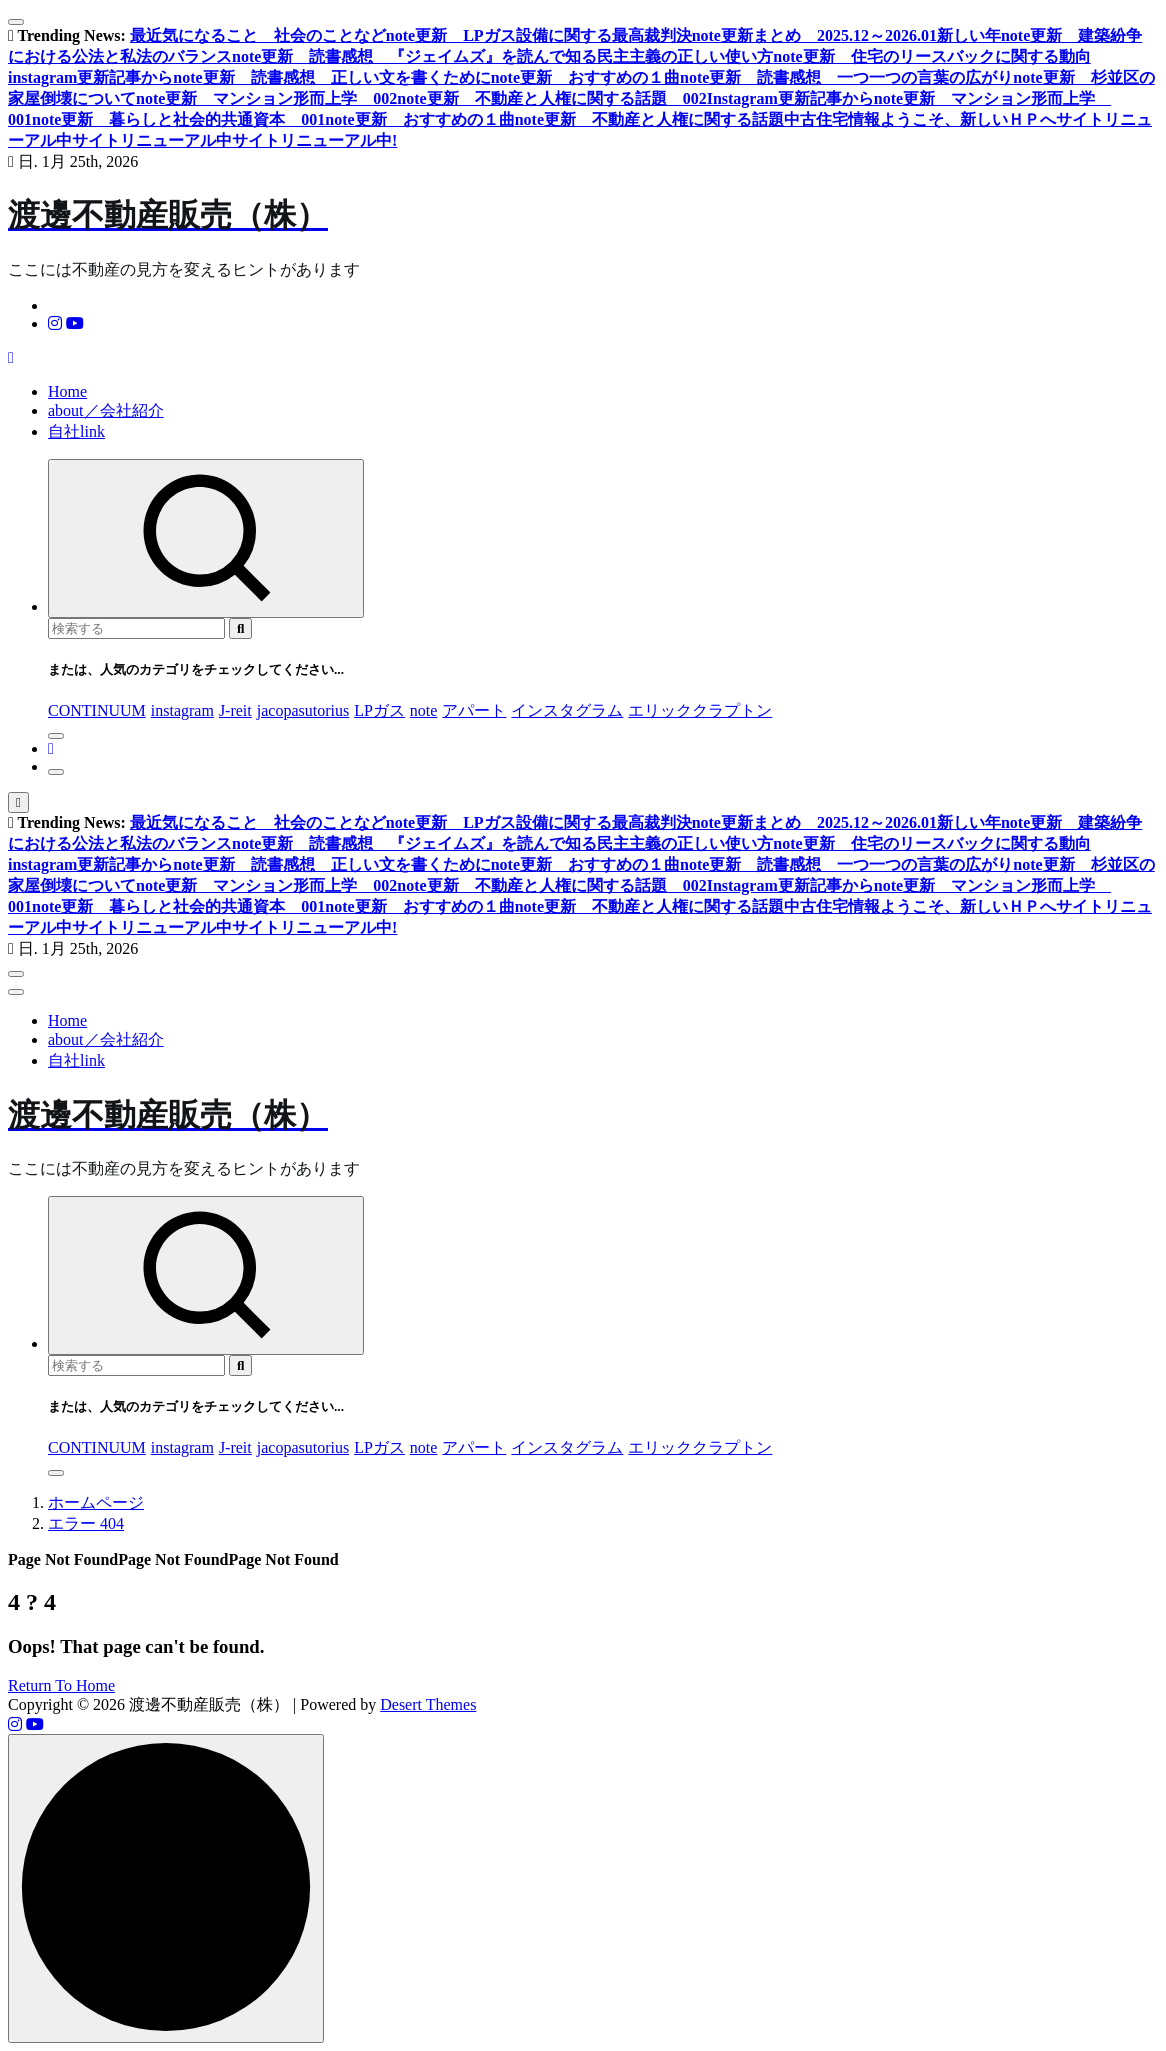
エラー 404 (86, 1523)
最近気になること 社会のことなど (258, 35)
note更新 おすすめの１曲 (585, 77)
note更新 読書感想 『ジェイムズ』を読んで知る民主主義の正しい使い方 (502, 56)
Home (67, 391)
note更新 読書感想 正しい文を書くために (331, 77)
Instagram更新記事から (790, 98)
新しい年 (969, 35)
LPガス (379, 710)
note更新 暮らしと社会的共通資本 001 (178, 119)
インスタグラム (567, 710)
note (424, 710)
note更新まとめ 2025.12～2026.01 (814, 35)
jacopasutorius (303, 710)
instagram (182, 710)
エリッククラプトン (700, 710)
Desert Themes (428, 1704)
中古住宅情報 (832, 119)
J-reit (235, 710)
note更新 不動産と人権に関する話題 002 (551, 98)
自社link (76, 431)
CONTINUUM (97, 710)
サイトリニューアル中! (314, 140)
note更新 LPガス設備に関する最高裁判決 (539, 35)
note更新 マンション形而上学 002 (266, 98)
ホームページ (96, 1502)
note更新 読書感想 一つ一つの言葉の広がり (846, 77)
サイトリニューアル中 (152, 140)
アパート (474, 710)
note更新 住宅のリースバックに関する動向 (931, 56)
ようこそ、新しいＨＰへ (968, 119)
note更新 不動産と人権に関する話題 (649, 119)
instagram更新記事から (90, 77)
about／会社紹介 (106, 410)
